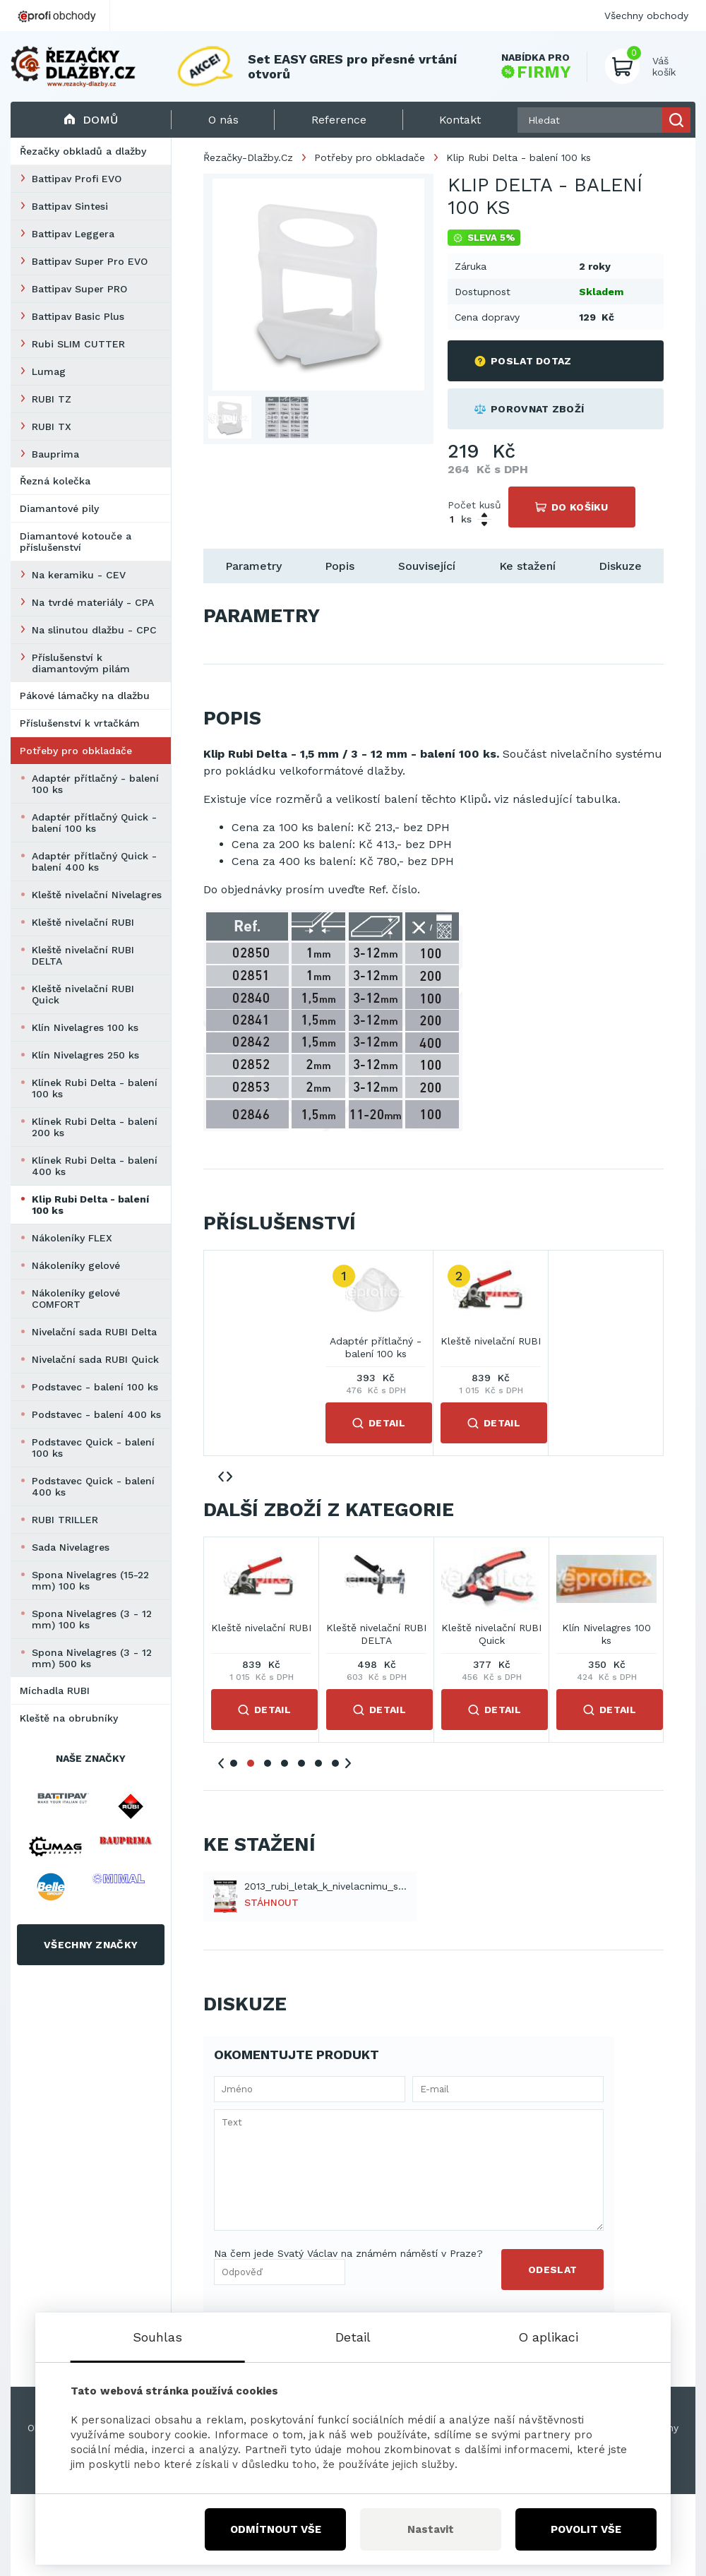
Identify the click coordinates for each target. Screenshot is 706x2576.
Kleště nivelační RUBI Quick (83, 994)
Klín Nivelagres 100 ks (85, 1027)
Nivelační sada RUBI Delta (94, 1331)
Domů (90, 119)
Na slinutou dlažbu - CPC (94, 630)
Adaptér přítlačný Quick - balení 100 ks (94, 822)
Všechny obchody (646, 15)
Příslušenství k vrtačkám (80, 723)
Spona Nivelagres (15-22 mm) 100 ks (90, 1580)
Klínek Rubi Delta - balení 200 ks (94, 1127)
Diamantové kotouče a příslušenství (75, 541)
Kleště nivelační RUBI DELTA (83, 955)
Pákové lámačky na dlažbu (85, 695)
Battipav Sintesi (70, 206)
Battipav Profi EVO (76, 178)
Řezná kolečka (55, 481)
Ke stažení (527, 566)
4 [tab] (284, 1763)
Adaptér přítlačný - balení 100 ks (95, 784)
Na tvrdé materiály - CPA (93, 602)
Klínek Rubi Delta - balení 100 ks (94, 1088)
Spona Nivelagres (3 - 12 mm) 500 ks (92, 1658)
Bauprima (55, 454)
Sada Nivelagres (70, 1547)
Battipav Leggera (73, 233)
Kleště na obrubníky (69, 1718)
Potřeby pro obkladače (76, 750)
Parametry (253, 566)
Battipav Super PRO (79, 288)
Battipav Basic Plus (78, 316)
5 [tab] (301, 1763)
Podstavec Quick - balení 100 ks (93, 1447)
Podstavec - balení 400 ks (96, 1414)
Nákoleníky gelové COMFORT (76, 1298)
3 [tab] (267, 1763)
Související (426, 566)
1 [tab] (233, 1763)
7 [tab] (335, 1763)
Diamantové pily (59, 508)
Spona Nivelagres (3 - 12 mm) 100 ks (92, 1619)
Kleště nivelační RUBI (83, 922)
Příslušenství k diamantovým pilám (81, 663)
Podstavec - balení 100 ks (95, 1387)
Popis (339, 566)
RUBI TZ (51, 399)
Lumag (49, 371)
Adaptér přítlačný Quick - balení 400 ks (94, 861)
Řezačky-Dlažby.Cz (248, 157)
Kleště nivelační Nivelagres (97, 894)
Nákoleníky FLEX (72, 1238)
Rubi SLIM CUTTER (78, 344)
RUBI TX (51, 426)
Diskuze (620, 566)
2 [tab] (250, 1763)
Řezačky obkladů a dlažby (83, 151)
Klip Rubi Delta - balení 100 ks (90, 1204)
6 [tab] (318, 1763)
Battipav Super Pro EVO (90, 261)
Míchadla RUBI (55, 1690)
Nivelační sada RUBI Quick (95, 1359)
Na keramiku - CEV (79, 574)
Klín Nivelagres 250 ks (85, 1055)
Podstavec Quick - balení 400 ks (93, 1486)
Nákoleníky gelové (76, 1265)
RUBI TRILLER (65, 1519)
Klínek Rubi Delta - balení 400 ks (94, 1166)
